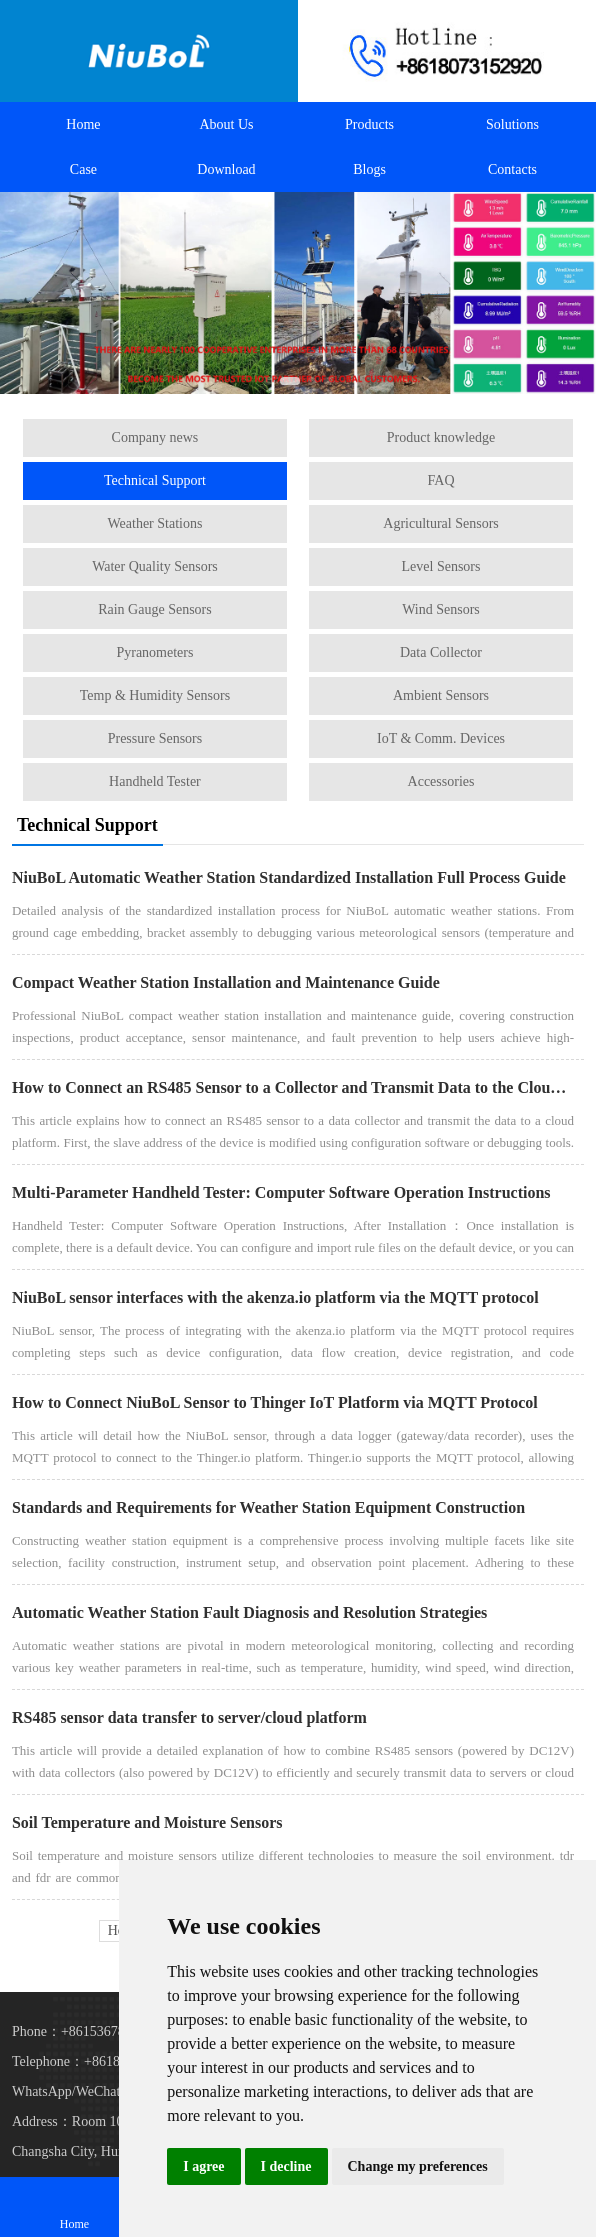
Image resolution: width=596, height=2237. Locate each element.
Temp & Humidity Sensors (155, 695)
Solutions (512, 124)
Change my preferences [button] (418, 2166)
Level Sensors (441, 566)
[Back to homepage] (149, 51)
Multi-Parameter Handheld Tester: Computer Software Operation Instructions (281, 1192)
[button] (268, 381)
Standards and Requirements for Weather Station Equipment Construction (268, 1507)
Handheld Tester (155, 781)
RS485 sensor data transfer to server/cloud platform (189, 1717)
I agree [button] (203, 2166)
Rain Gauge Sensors (155, 609)
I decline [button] (286, 2166)
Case (83, 169)
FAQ (441, 480)
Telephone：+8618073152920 (97, 2061)
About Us (226, 124)
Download (226, 169)
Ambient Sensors (441, 695)
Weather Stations (155, 523)
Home (83, 124)
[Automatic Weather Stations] (298, 293)
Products (369, 124)
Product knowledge (441, 437)
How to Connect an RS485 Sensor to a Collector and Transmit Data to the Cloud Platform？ (293, 1087)
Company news (155, 437)
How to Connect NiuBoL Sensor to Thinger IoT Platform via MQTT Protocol (275, 1402)
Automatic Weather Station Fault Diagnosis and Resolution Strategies (249, 1612)
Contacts (512, 169)
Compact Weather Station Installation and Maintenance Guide (226, 982)
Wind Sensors (441, 609)
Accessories (441, 781)
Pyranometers (154, 652)
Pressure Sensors (155, 738)
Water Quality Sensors (155, 566)
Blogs (369, 169)
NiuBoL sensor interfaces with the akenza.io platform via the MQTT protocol (275, 1297)
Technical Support (155, 480)
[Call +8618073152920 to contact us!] (447, 51)
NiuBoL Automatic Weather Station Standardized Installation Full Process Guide (289, 877)
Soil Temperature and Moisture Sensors (147, 1822)
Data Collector (441, 652)
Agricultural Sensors (440, 523)
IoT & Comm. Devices (441, 738)
